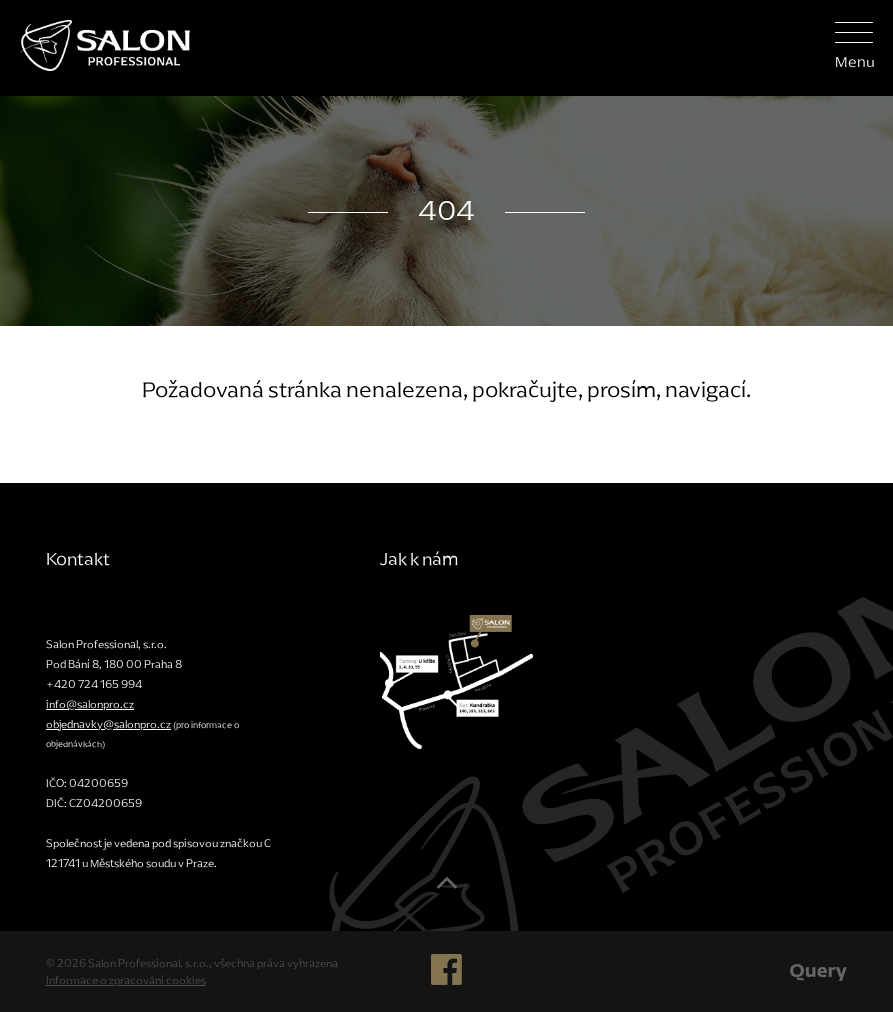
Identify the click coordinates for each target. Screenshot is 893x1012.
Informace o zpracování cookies (126, 980)
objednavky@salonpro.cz (108, 724)
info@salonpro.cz (90, 704)
